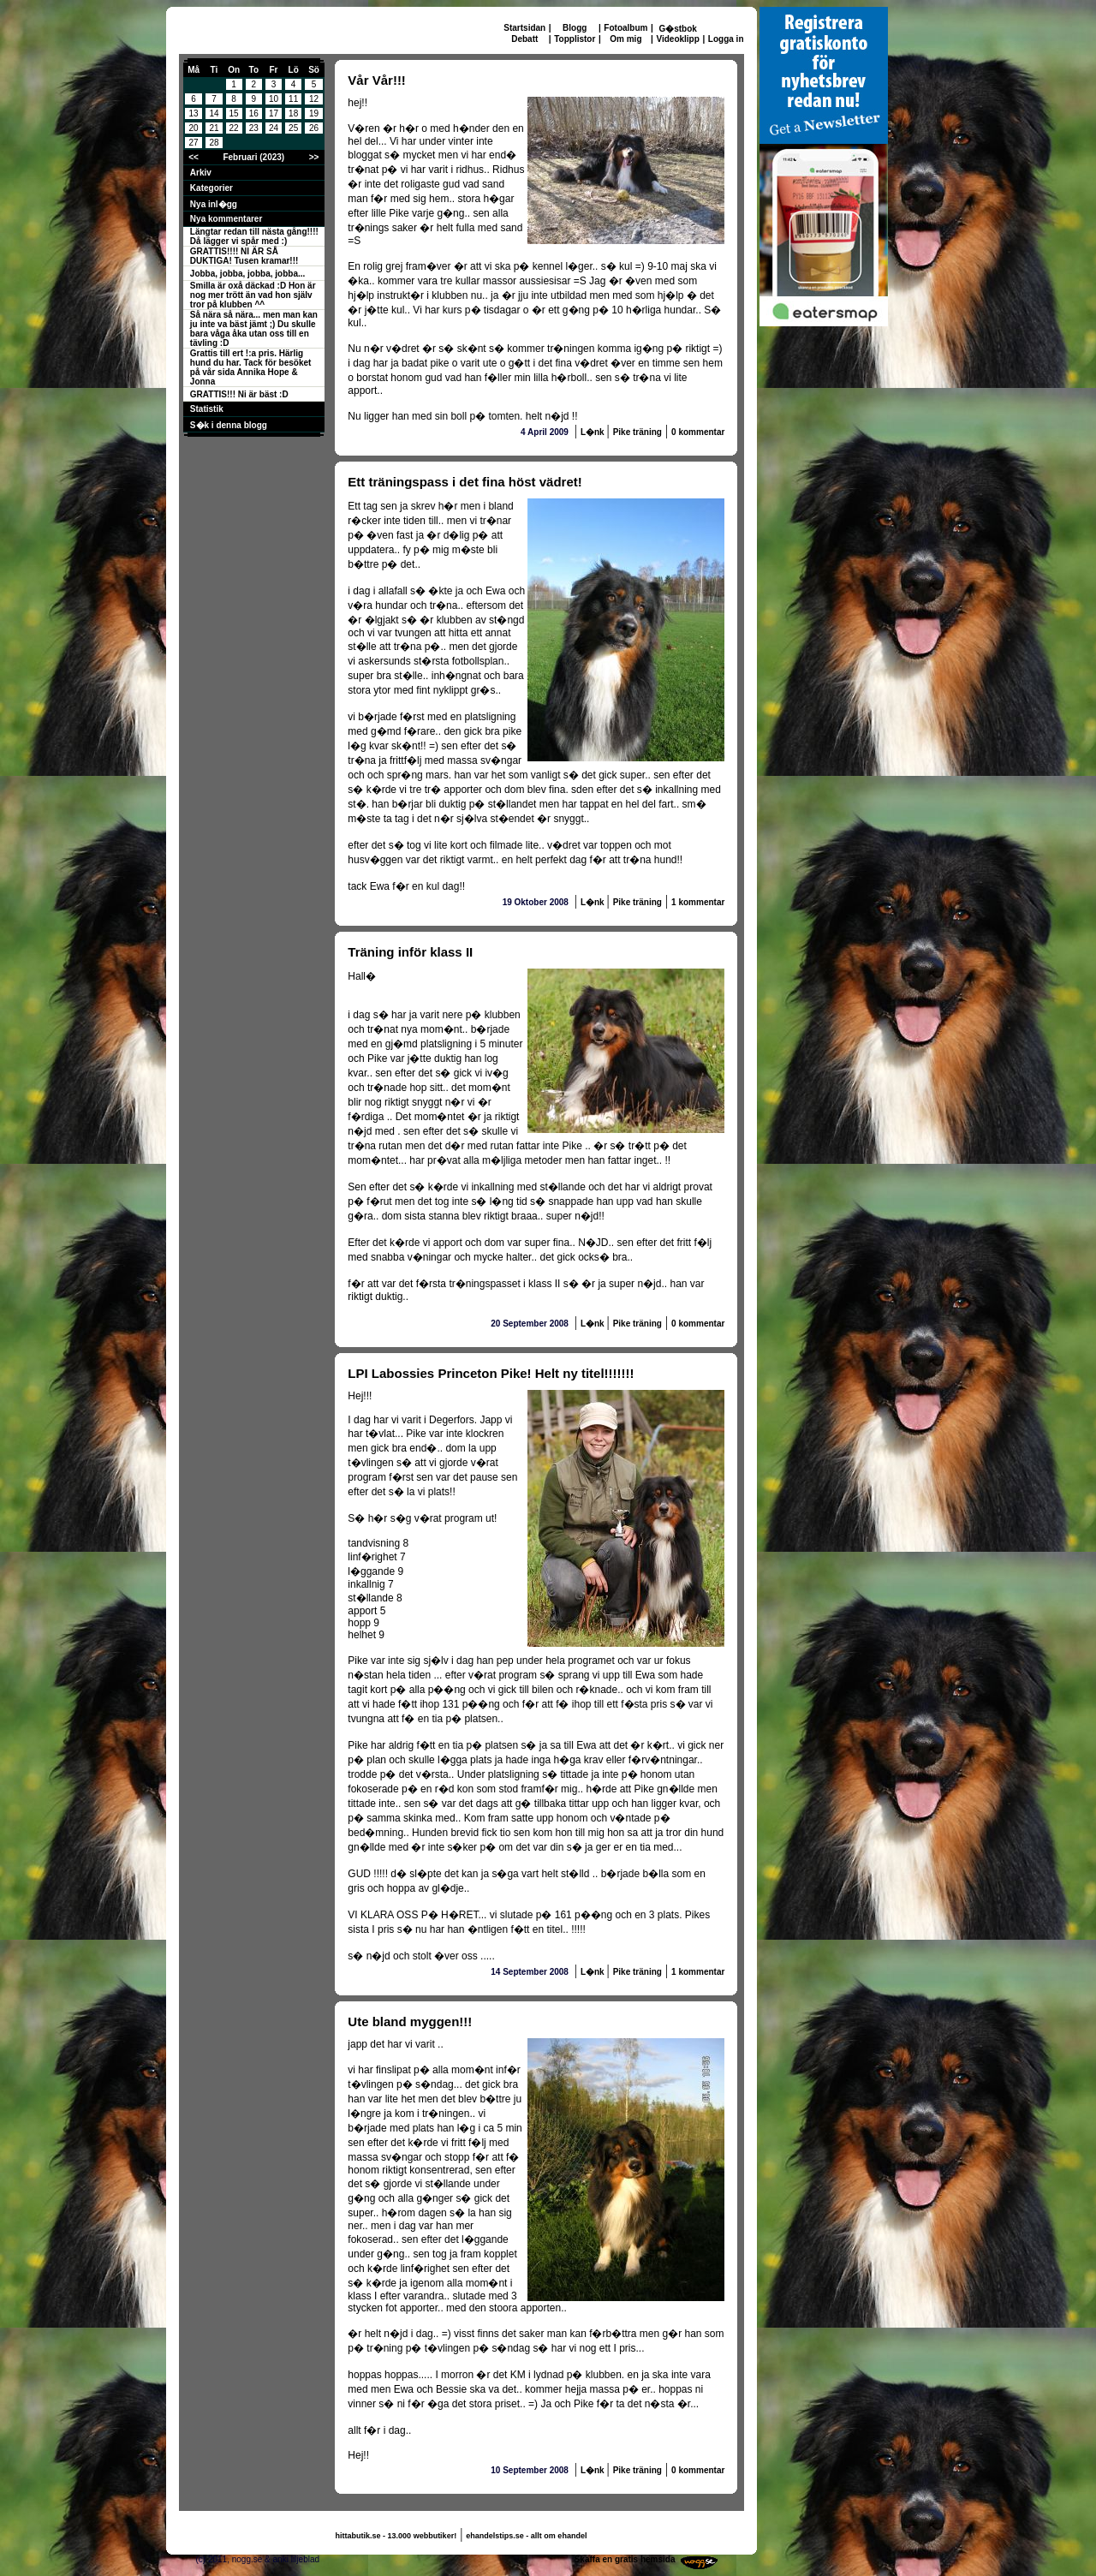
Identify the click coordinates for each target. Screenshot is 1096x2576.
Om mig (625, 39)
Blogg (575, 28)
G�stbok (677, 28)
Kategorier (211, 188)
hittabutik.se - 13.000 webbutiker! (396, 2535)
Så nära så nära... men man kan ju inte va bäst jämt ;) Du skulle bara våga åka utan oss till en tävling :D (254, 329)
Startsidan (524, 28)
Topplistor (574, 39)
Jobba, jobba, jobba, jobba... (247, 273)
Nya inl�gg (213, 204)
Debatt (524, 39)
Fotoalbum (625, 28)
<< (193, 157)
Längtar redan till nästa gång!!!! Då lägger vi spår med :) (254, 236)
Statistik (206, 409)
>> (314, 157)
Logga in (726, 39)
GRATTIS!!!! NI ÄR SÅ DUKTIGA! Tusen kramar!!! (244, 256)
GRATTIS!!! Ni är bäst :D (239, 394)
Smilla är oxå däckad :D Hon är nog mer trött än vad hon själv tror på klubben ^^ (253, 295)
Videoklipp (677, 39)
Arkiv (200, 172)
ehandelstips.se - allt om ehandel (526, 2535)
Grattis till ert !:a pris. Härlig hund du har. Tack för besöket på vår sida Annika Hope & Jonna (251, 367)
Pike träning (637, 432)
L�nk (594, 432)
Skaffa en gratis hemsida (625, 2559)
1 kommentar (697, 902)
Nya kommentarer (226, 219)
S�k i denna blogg (228, 425)
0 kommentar (697, 432)
